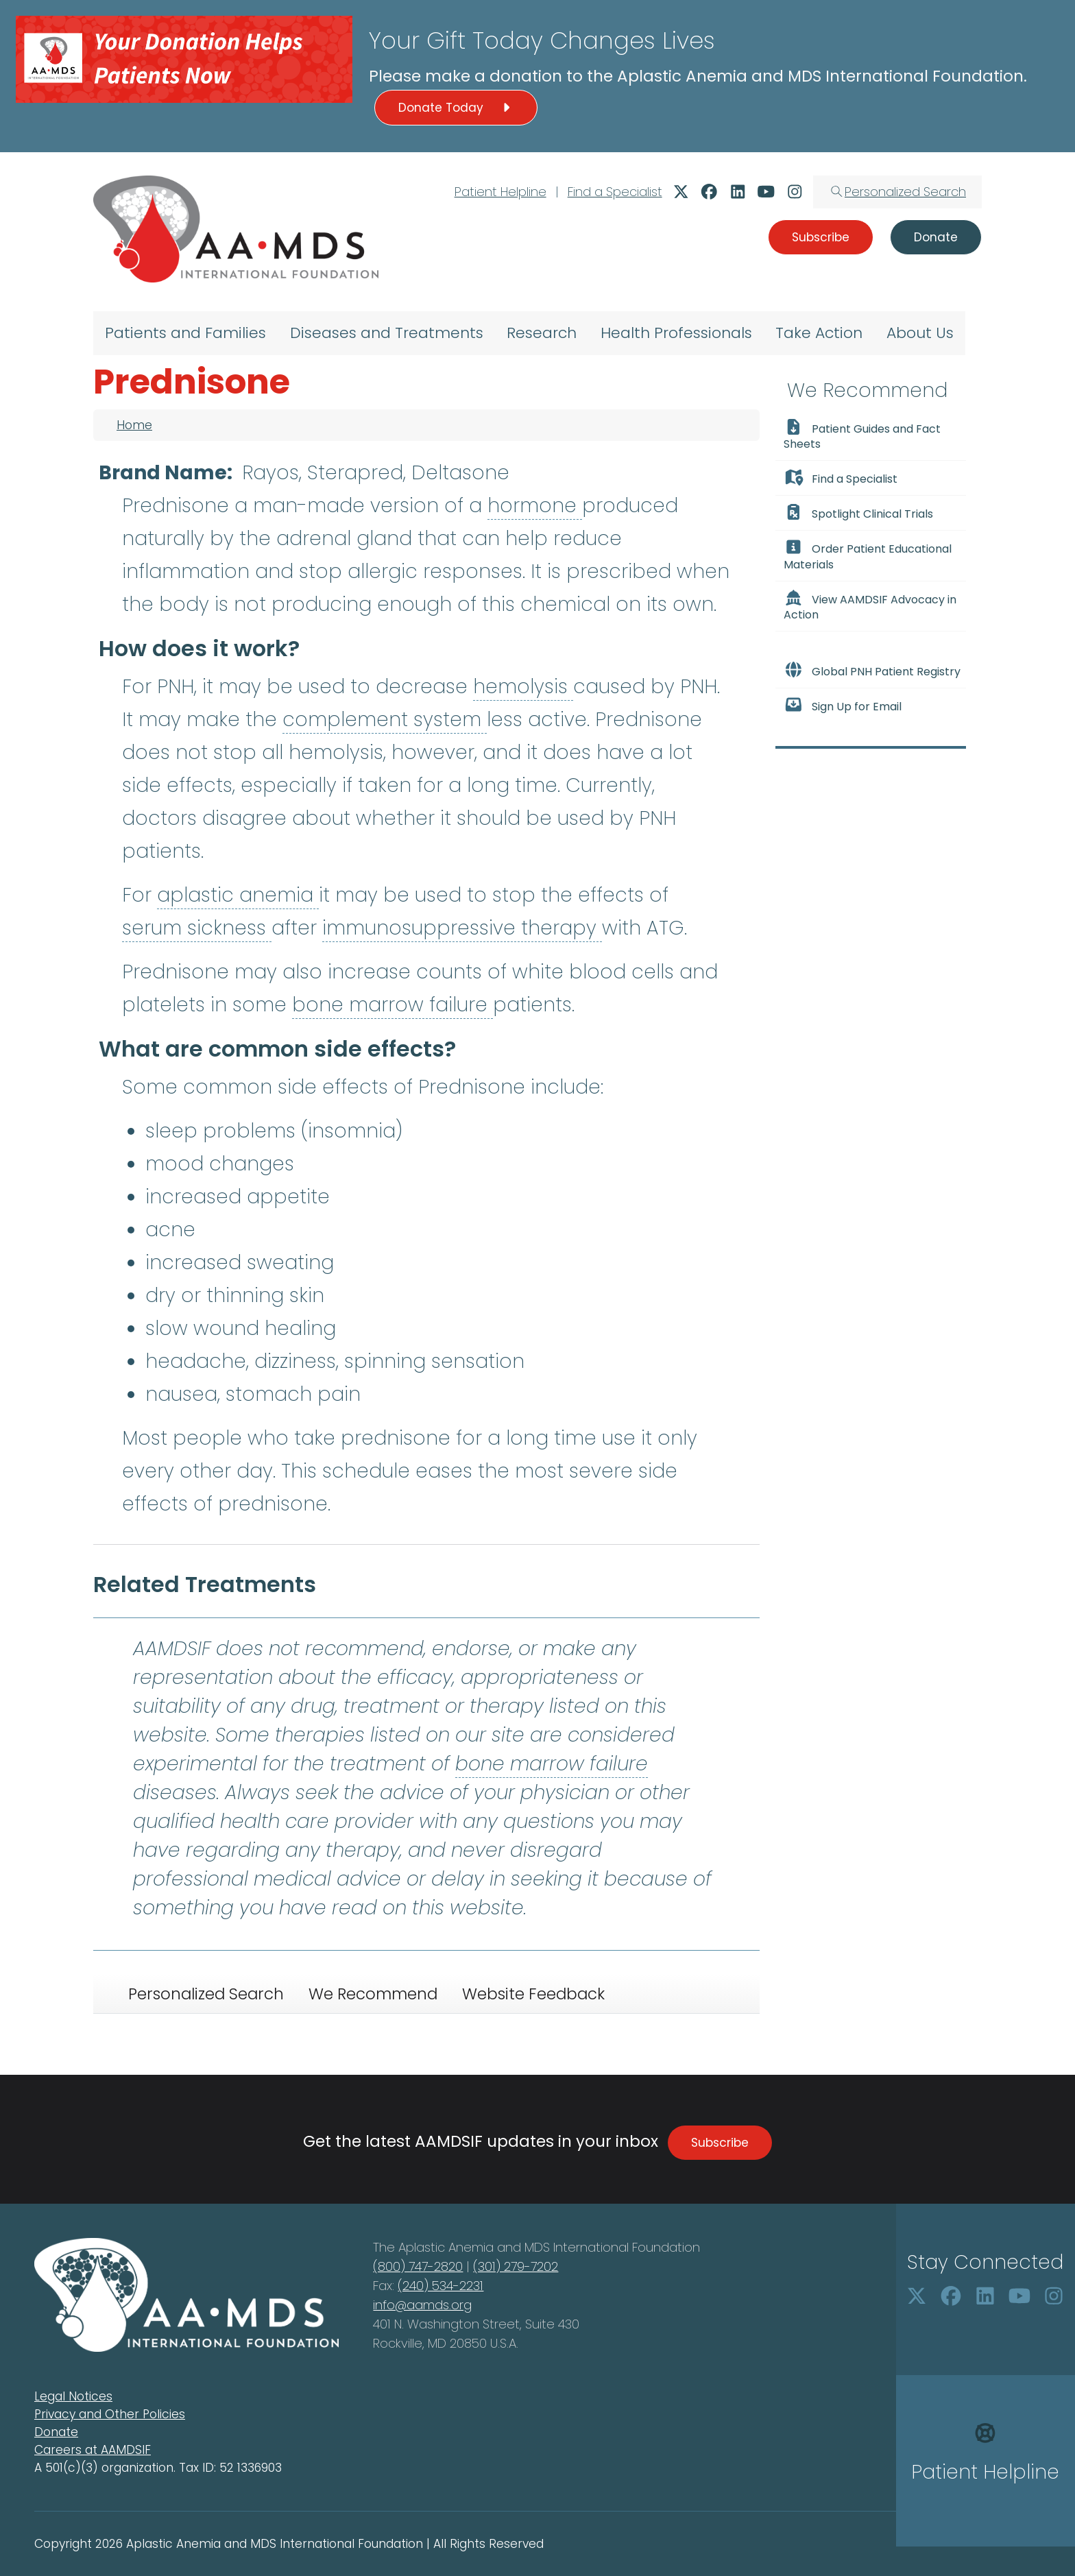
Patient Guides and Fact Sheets (862, 435)
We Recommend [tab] (373, 1994)
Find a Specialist (615, 191)
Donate (56, 2432)
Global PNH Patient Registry (872, 670)
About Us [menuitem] (920, 333)
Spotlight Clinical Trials (858, 513)
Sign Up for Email (843, 705)
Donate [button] (936, 237)
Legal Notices (73, 2396)
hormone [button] (534, 505)
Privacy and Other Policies (109, 2414)
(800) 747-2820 (418, 2266)
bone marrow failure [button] (392, 1004)
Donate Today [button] (456, 107)
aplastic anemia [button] (238, 895)
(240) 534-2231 (440, 2285)
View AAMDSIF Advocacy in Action (870, 606)
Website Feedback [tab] (533, 1994)
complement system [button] (384, 719)
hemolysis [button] (523, 686)
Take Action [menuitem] (818, 333)
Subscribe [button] (820, 237)
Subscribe (720, 2142)
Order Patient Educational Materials (868, 555)
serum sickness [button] (196, 928)
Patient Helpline (500, 191)
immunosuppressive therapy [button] (462, 928)
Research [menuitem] (542, 333)
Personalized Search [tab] (206, 1994)
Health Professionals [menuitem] (676, 333)
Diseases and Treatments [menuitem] (386, 333)
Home (134, 425)
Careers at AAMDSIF (92, 2450)
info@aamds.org (422, 2304)
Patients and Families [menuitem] (185, 333)
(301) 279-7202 (515, 2266)
